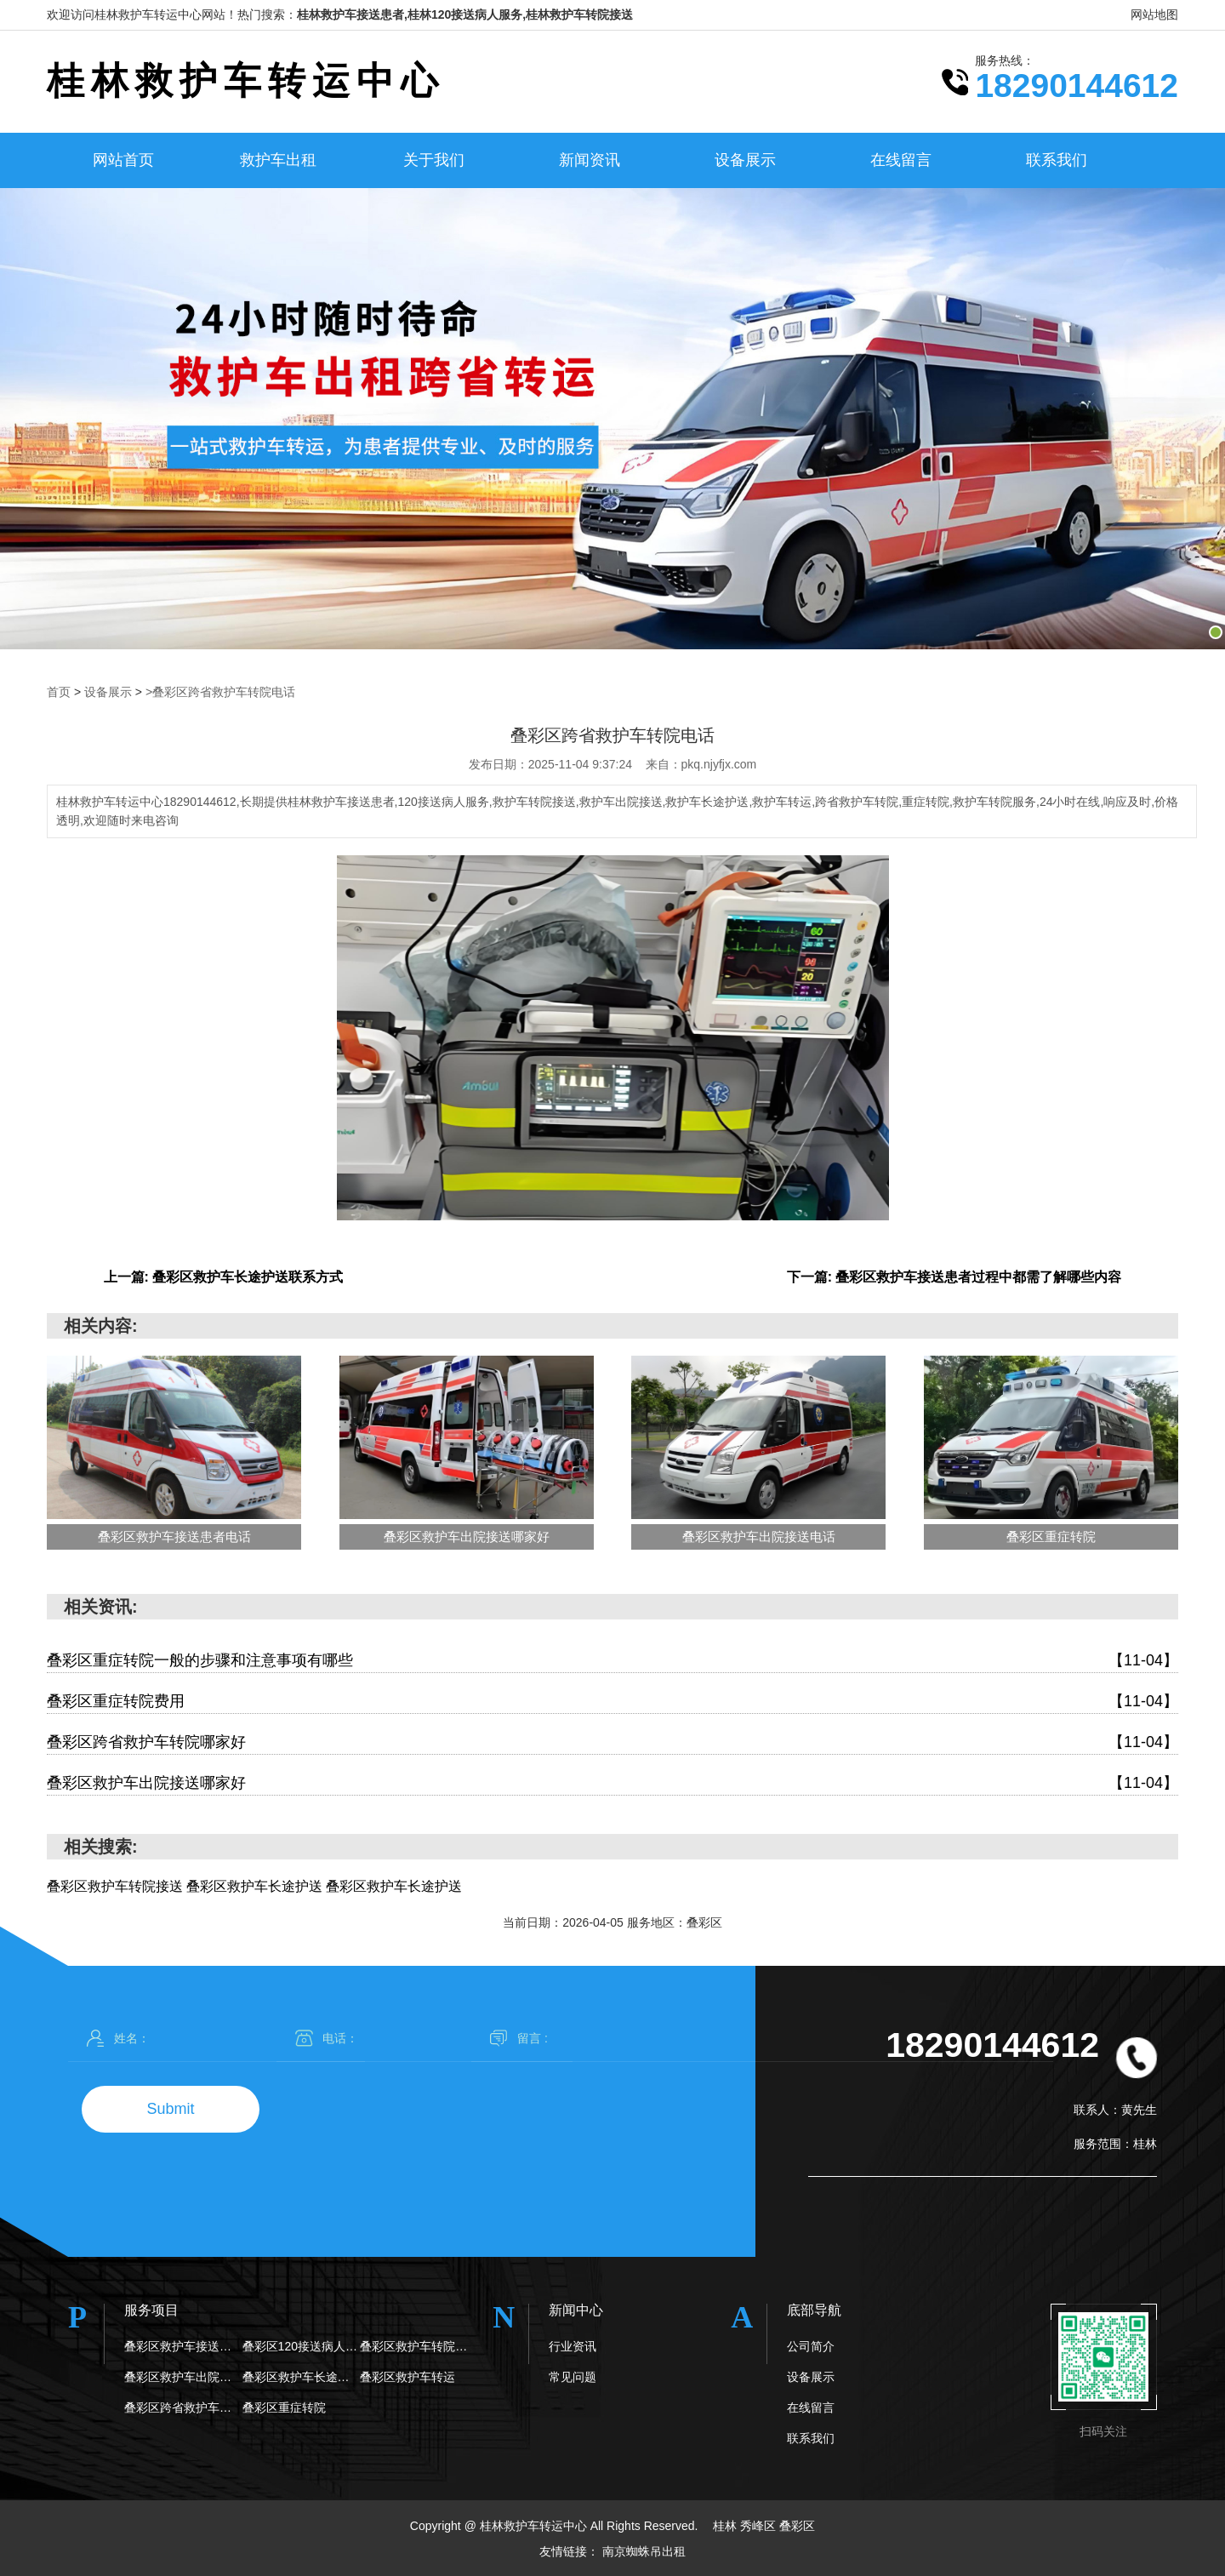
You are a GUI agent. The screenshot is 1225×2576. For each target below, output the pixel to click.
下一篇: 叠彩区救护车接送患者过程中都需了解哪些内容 (954, 1276)
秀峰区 (759, 2525)
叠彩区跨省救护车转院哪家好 (612, 1741)
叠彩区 (797, 2525)
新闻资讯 (589, 159)
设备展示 (745, 159)
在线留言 (901, 159)
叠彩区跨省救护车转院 (183, 2406)
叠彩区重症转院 (284, 2406)
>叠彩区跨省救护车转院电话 (220, 692)
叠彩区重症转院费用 (612, 1700)
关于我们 (433, 159)
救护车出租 (278, 159)
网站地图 (1154, 14)
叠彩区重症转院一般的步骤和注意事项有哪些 (612, 1659)
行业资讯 (572, 2345)
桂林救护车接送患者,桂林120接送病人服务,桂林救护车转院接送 (465, 14)
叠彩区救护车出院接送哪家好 (612, 1782)
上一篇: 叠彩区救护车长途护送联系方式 (224, 1276)
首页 (59, 692)
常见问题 (572, 2376)
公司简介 (811, 2345)
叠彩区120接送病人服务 (301, 2345)
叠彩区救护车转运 (407, 2376)
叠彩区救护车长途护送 (301, 2376)
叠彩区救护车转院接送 (419, 2345)
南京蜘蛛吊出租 (644, 2550)
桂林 (726, 2525)
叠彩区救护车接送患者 (183, 2345)
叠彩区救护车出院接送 (183, 2376)
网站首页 (123, 159)
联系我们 (1056, 159)
